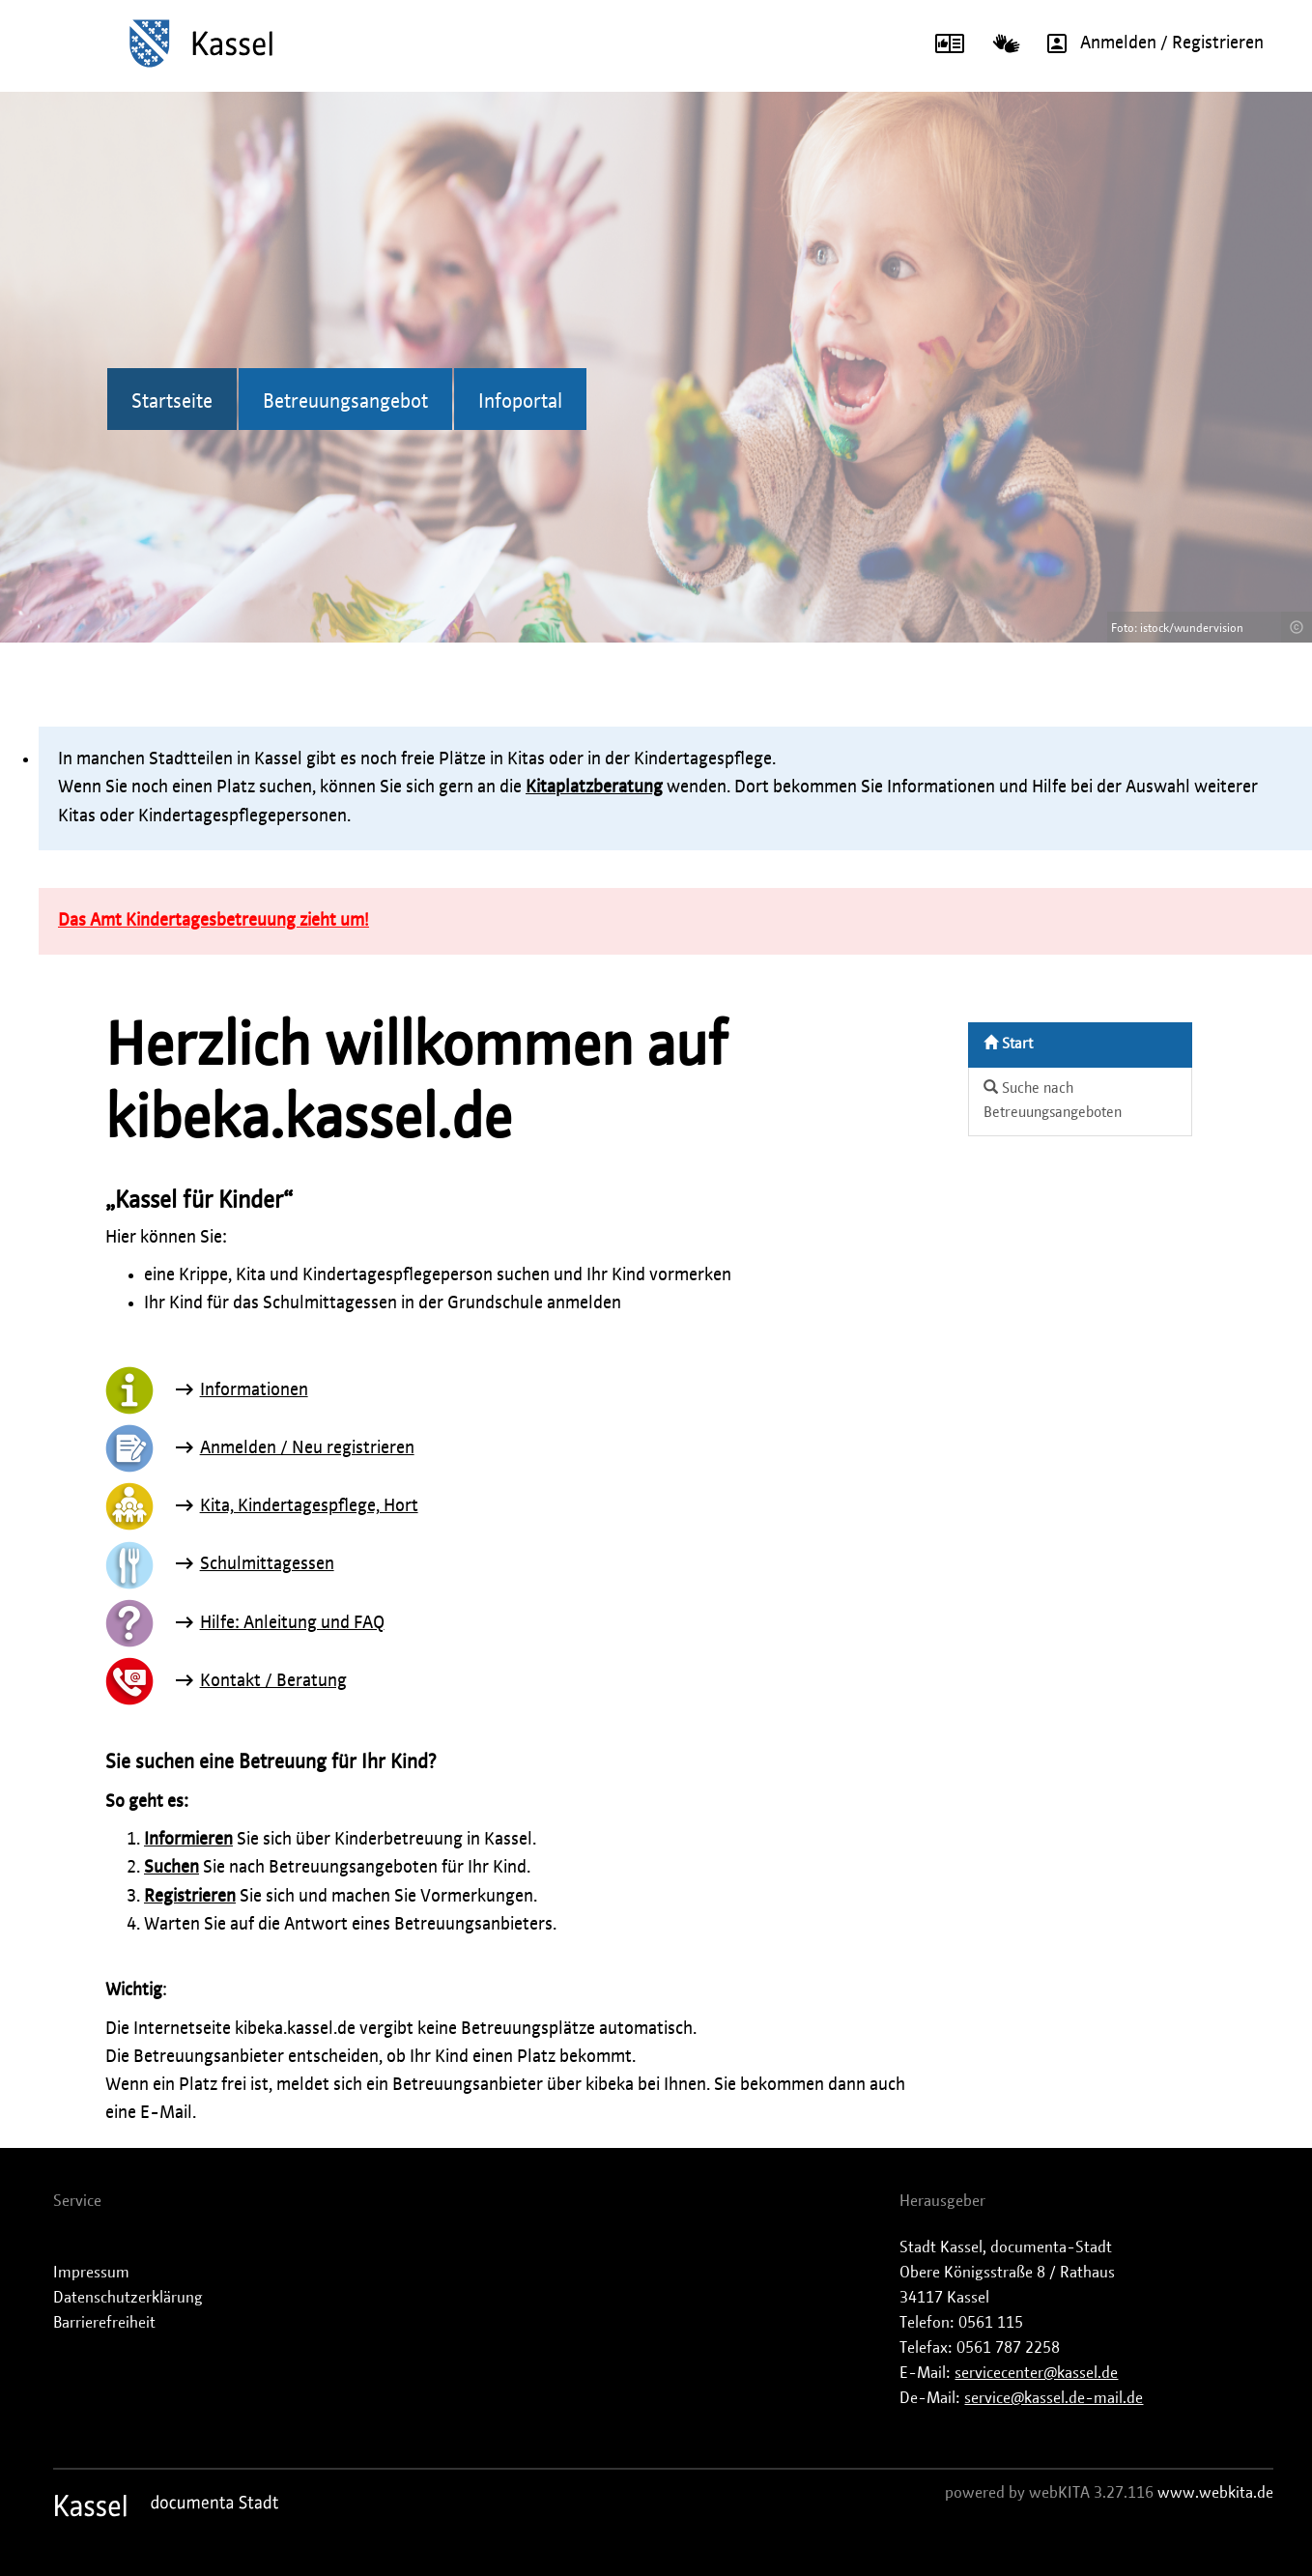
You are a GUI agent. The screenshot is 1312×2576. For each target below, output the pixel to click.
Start (1008, 1043)
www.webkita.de (1215, 2493)
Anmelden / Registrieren (1149, 43)
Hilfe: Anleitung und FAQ (292, 1623)
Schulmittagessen (267, 1564)
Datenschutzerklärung (128, 2297)
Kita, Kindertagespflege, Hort (309, 1506)
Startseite (172, 402)
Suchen (171, 1867)
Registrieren (190, 1896)
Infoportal (520, 402)
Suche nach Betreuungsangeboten (1053, 1099)
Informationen (254, 1390)
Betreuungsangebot (345, 402)
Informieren (188, 1839)
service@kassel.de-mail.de (1053, 2398)
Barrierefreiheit (104, 2323)
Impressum (91, 2272)
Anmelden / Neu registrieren (307, 1448)
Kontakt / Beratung (273, 1681)
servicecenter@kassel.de (1036, 2373)
